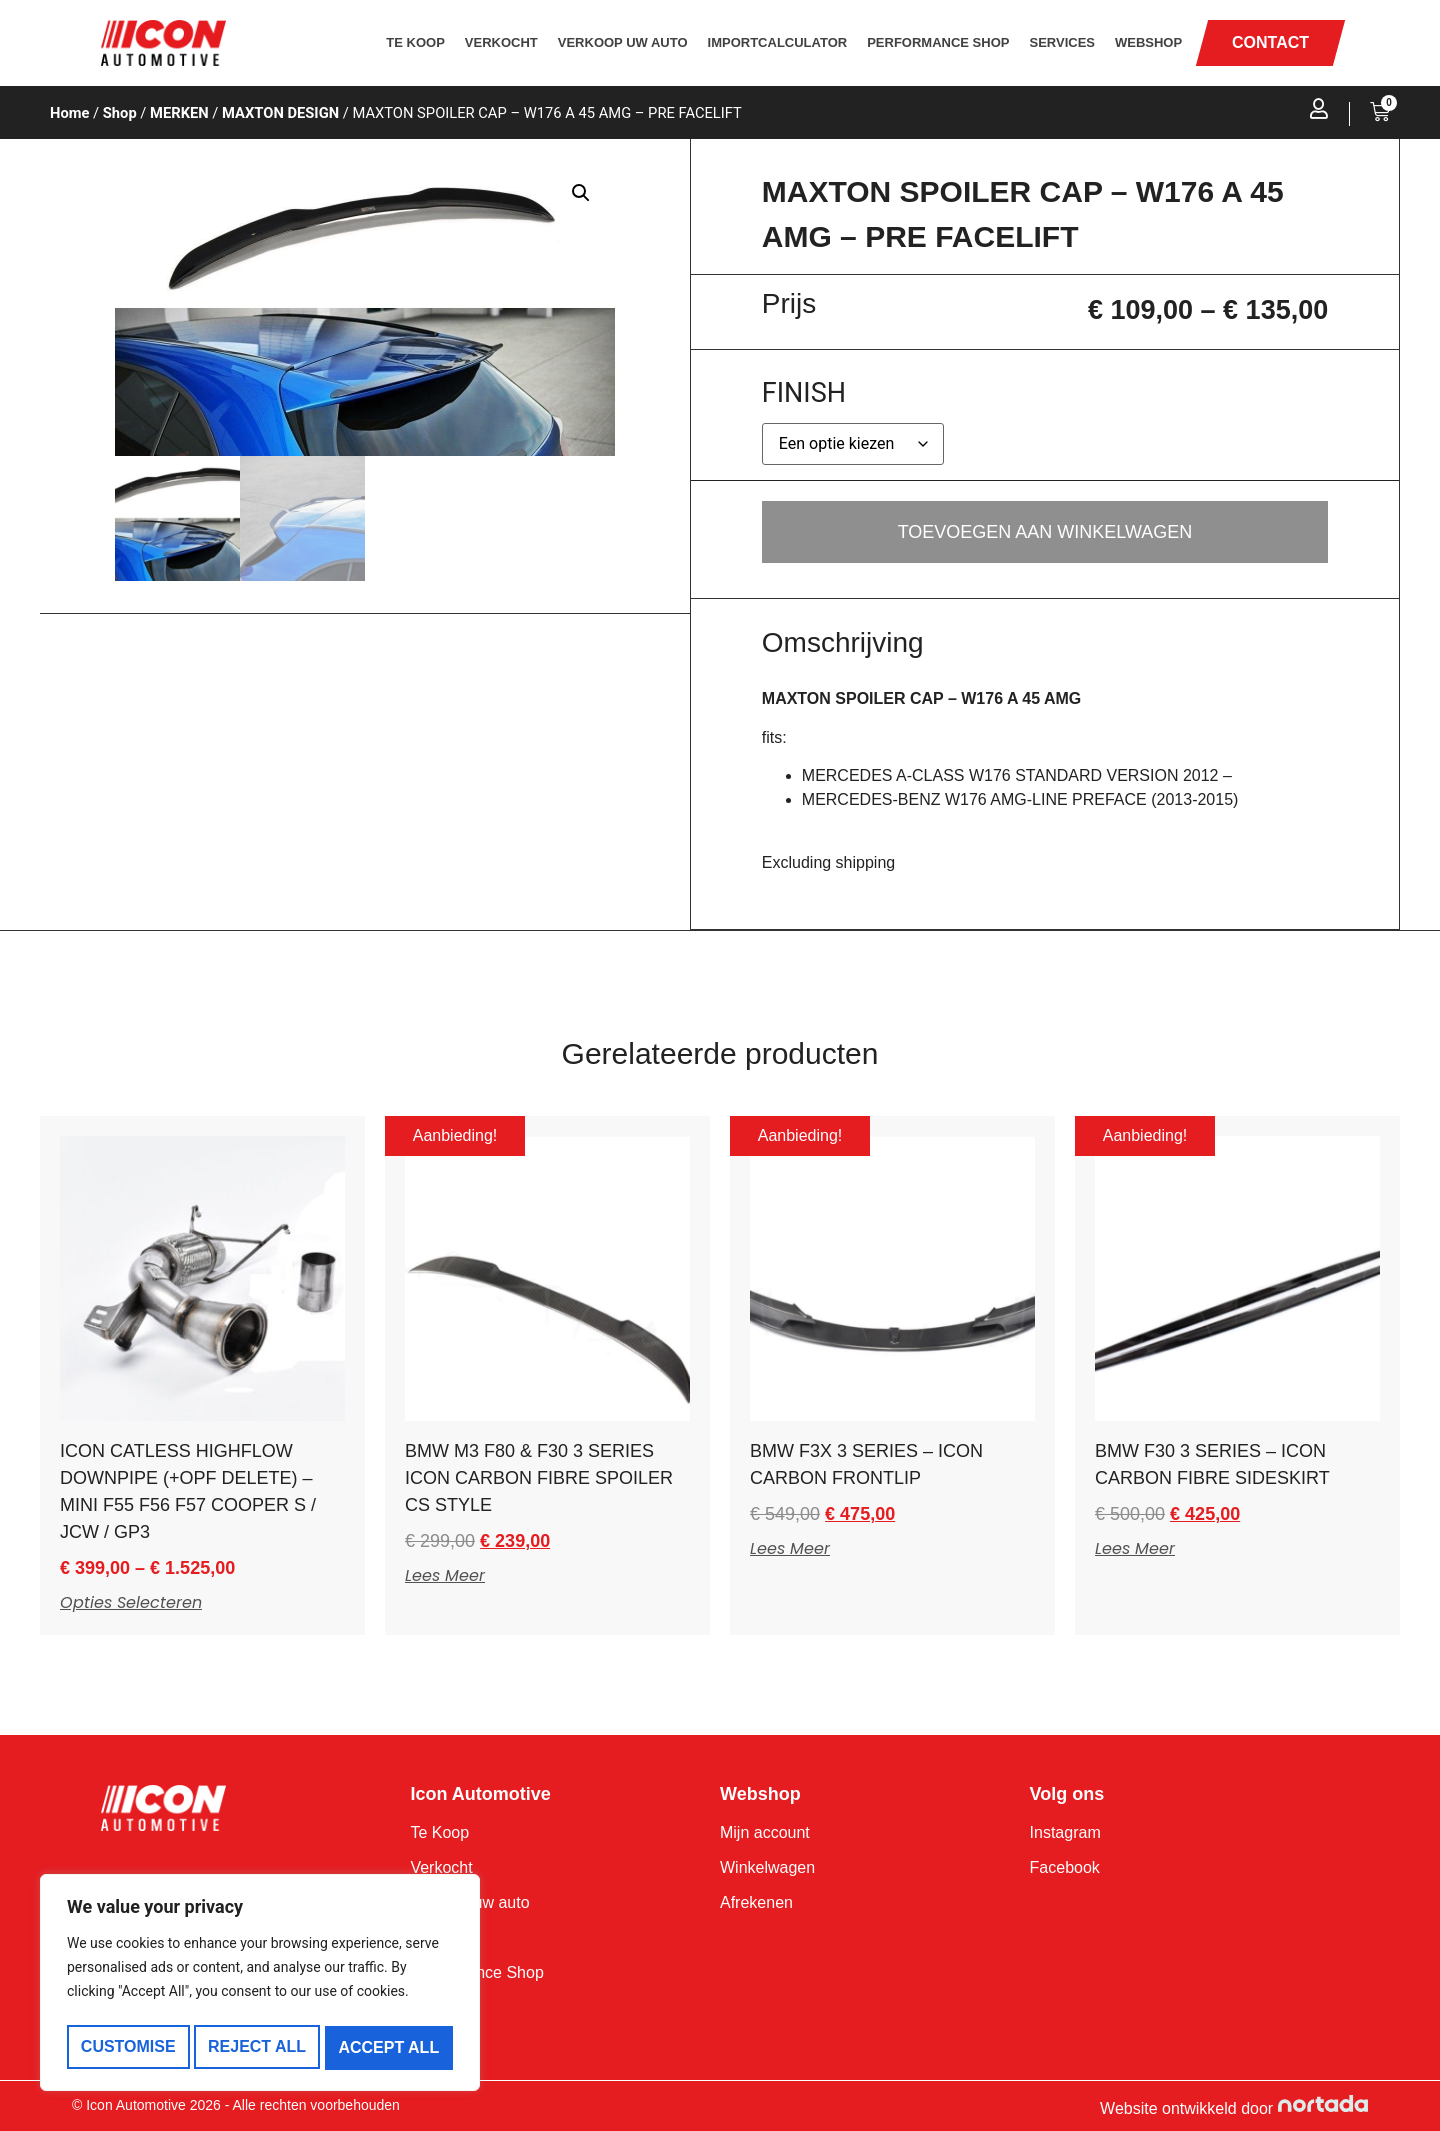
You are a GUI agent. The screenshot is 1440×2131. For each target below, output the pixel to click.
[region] (260, 1986)
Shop (120, 113)
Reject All (257, 2047)
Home (69, 113)
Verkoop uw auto (623, 42)
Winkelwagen (767, 1867)
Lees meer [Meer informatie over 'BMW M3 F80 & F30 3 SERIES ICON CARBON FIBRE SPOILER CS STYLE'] (445, 1576)
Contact (437, 2007)
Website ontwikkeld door (1186, 2108)
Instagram (1065, 1832)
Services (1062, 42)
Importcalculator (778, 42)
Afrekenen (756, 1902)
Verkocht (501, 42)
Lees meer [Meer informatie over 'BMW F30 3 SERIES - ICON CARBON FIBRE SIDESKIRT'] (1135, 1549)
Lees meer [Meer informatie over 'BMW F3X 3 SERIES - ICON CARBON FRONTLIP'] (790, 1549)
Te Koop (415, 42)
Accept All (390, 2047)
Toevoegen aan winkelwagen (1045, 532)
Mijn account (765, 1832)
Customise (127, 2047)
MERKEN (179, 113)
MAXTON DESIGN (280, 113)
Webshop (1148, 42)
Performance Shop (938, 42)
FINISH (804, 393)
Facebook (1065, 1867)
